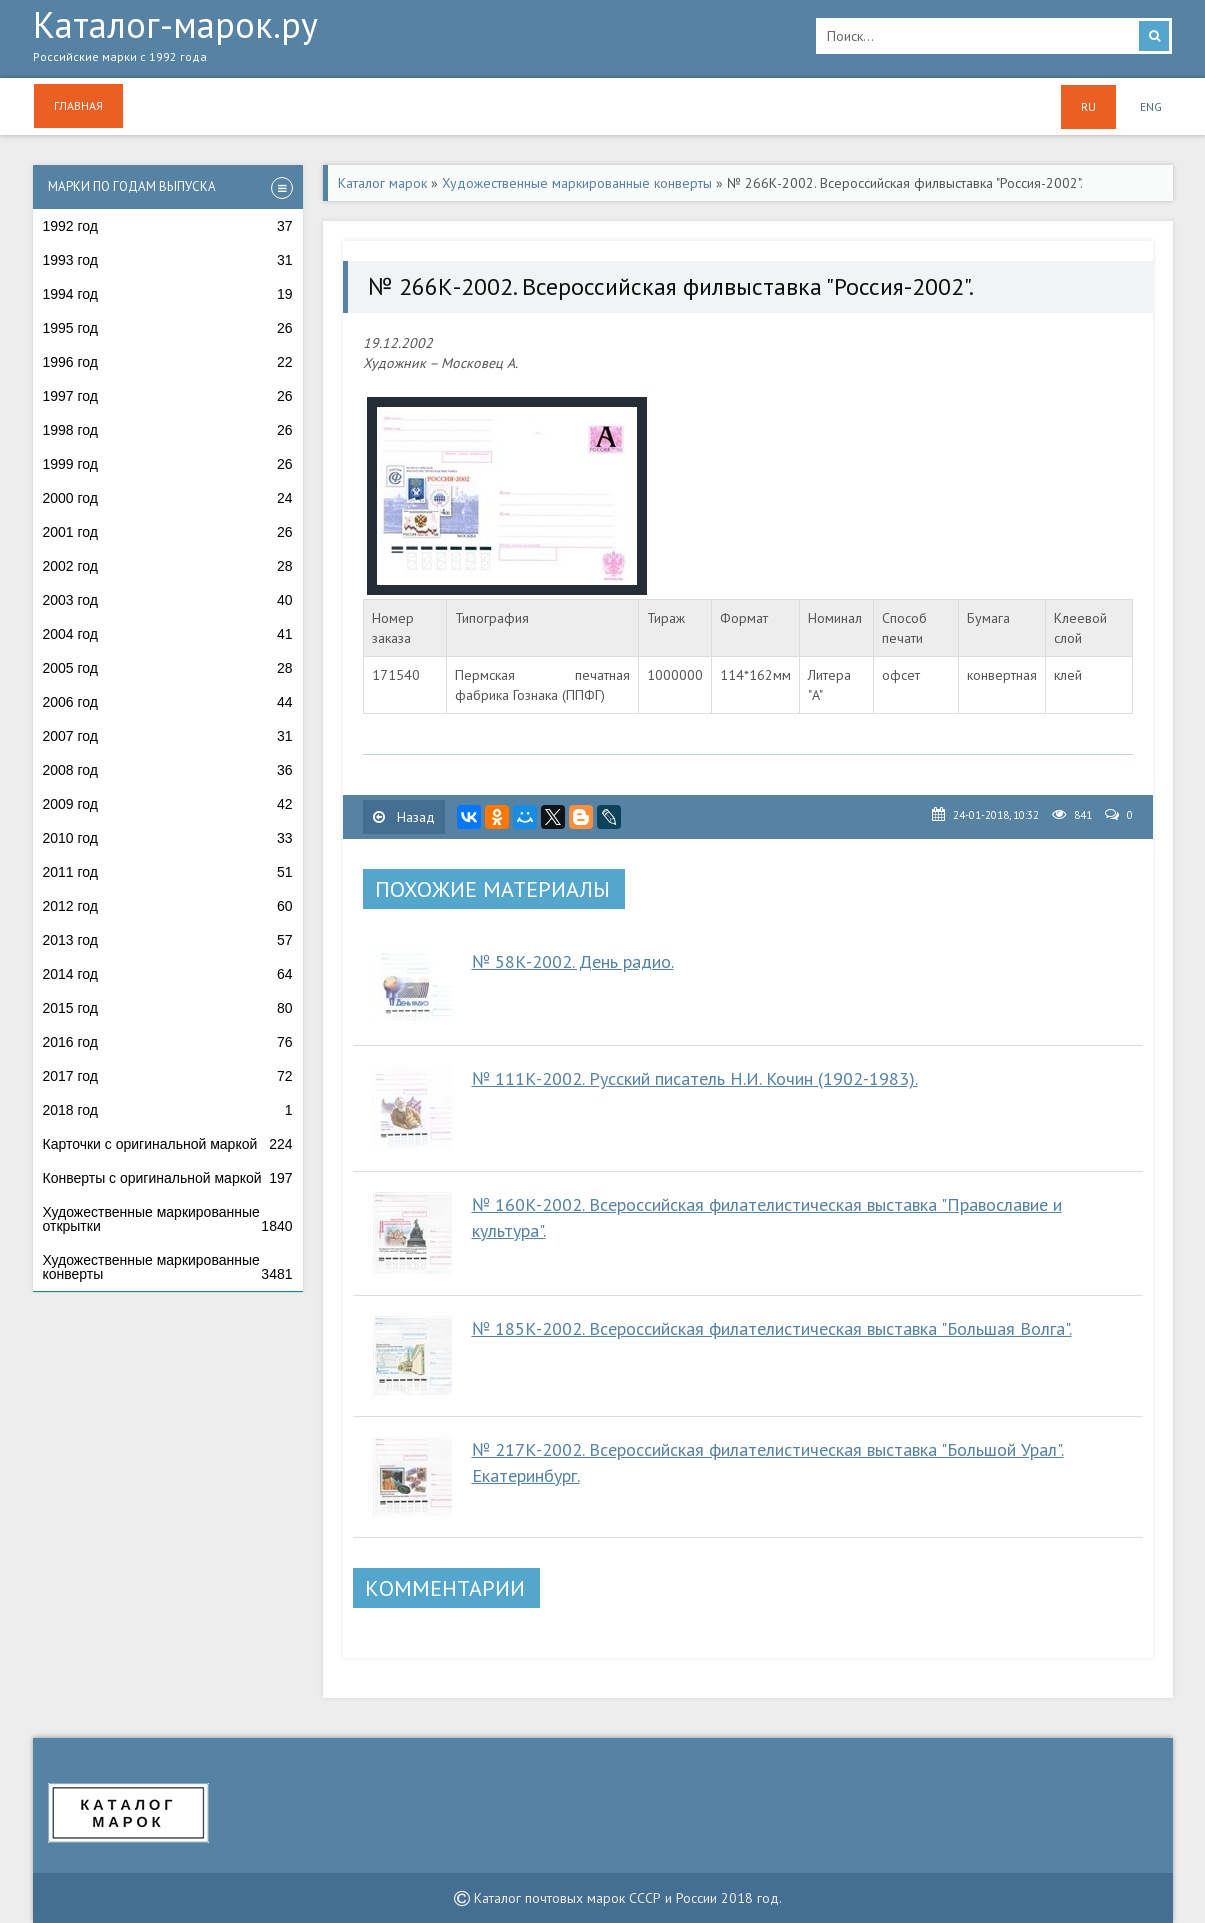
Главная (78, 105)
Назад (404, 817)
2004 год (168, 634)
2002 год (168, 566)
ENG (1151, 106)
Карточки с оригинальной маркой (168, 1144)
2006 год (168, 702)
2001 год (168, 532)
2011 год (168, 872)
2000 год (168, 498)
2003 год (168, 600)
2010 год (168, 838)
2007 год (168, 736)
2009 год (168, 804)
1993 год (168, 260)
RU (1088, 106)
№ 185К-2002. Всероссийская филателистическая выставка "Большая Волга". (772, 1328)
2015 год (168, 1008)
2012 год (168, 906)
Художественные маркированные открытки (168, 1219)
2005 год (168, 668)
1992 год (168, 226)
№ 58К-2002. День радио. (573, 961)
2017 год (168, 1076)
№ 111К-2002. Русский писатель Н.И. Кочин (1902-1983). (695, 1078)
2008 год (168, 770)
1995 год (168, 328)
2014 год (168, 974)
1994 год (168, 294)
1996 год (168, 362)
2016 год (168, 1042)
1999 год (168, 464)
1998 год (168, 430)
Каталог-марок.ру (409, 41)
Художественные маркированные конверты (168, 1267)
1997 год (168, 396)
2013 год (168, 940)
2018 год (168, 1110)
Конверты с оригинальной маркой (168, 1178)
